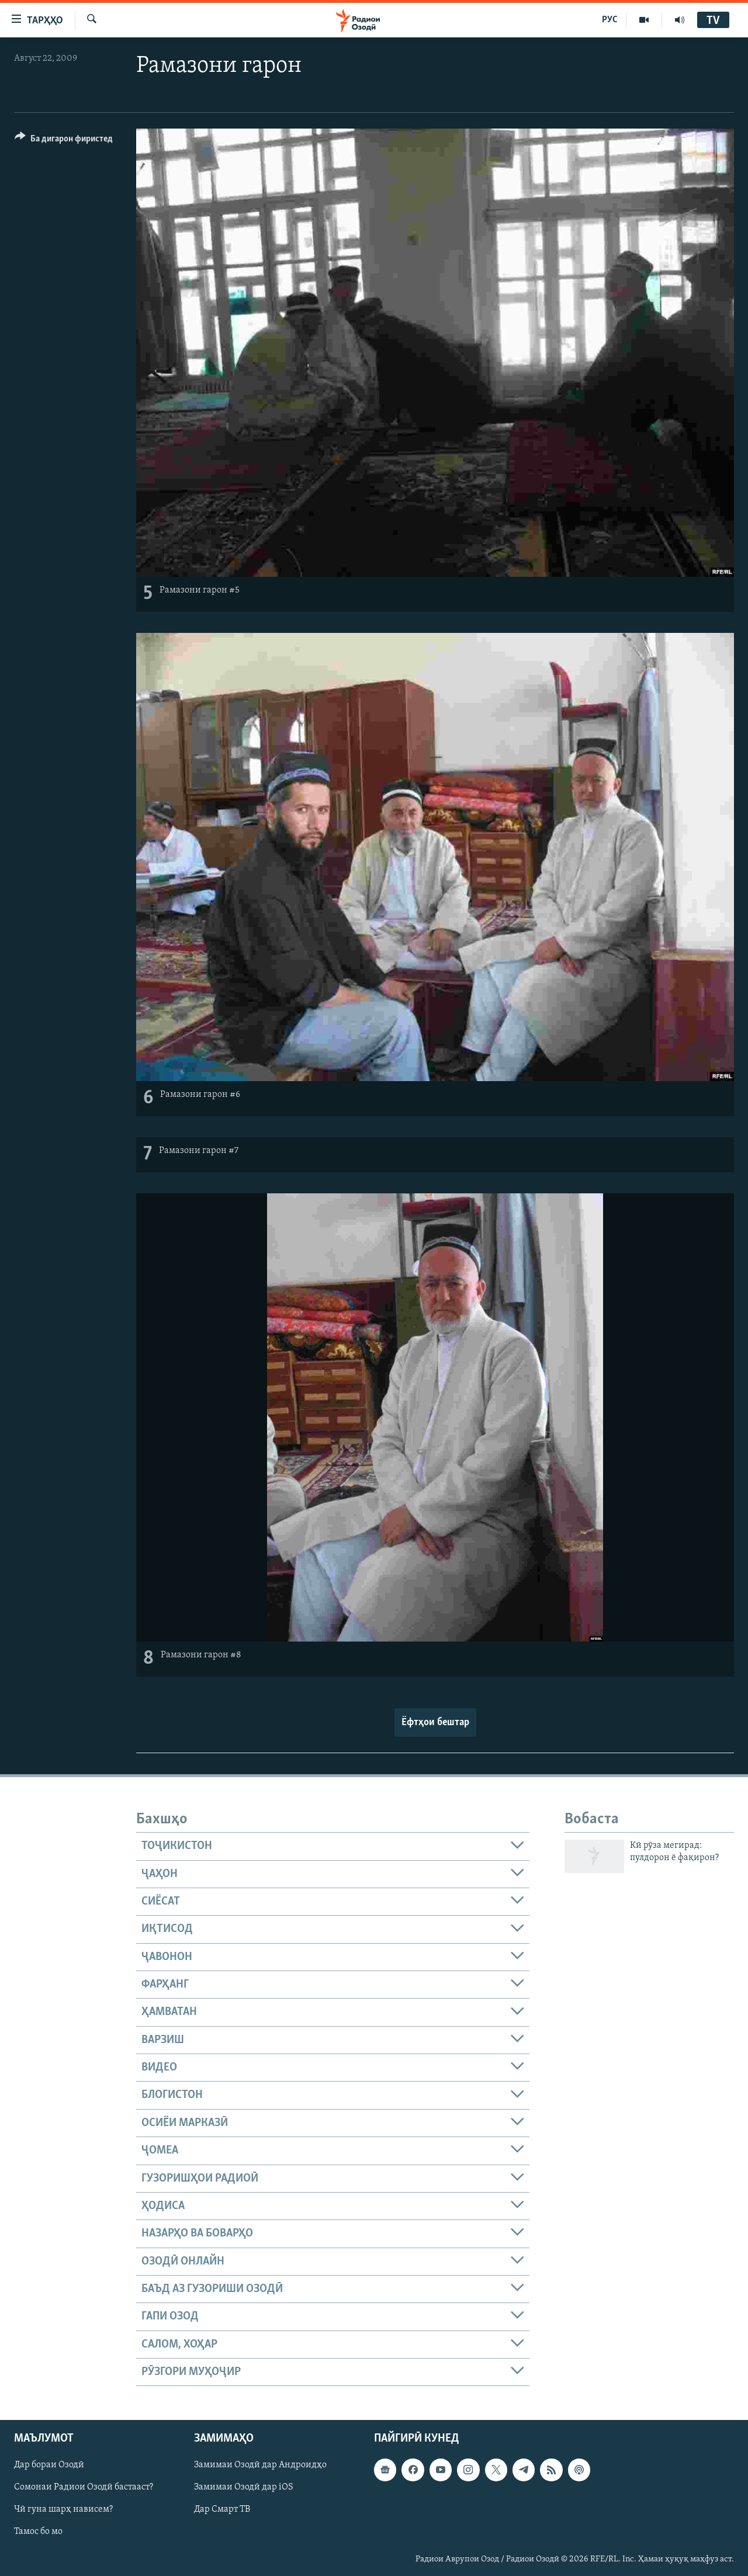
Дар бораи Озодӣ (49, 2465)
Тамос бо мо (38, 2532)
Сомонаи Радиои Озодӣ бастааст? (83, 2487)
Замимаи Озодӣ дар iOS (243, 2487)
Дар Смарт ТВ (222, 2510)
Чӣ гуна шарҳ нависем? (63, 2510)
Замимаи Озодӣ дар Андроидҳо (260, 2465)
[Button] (64, 141)
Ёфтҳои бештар (435, 1722)
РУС (610, 20)
